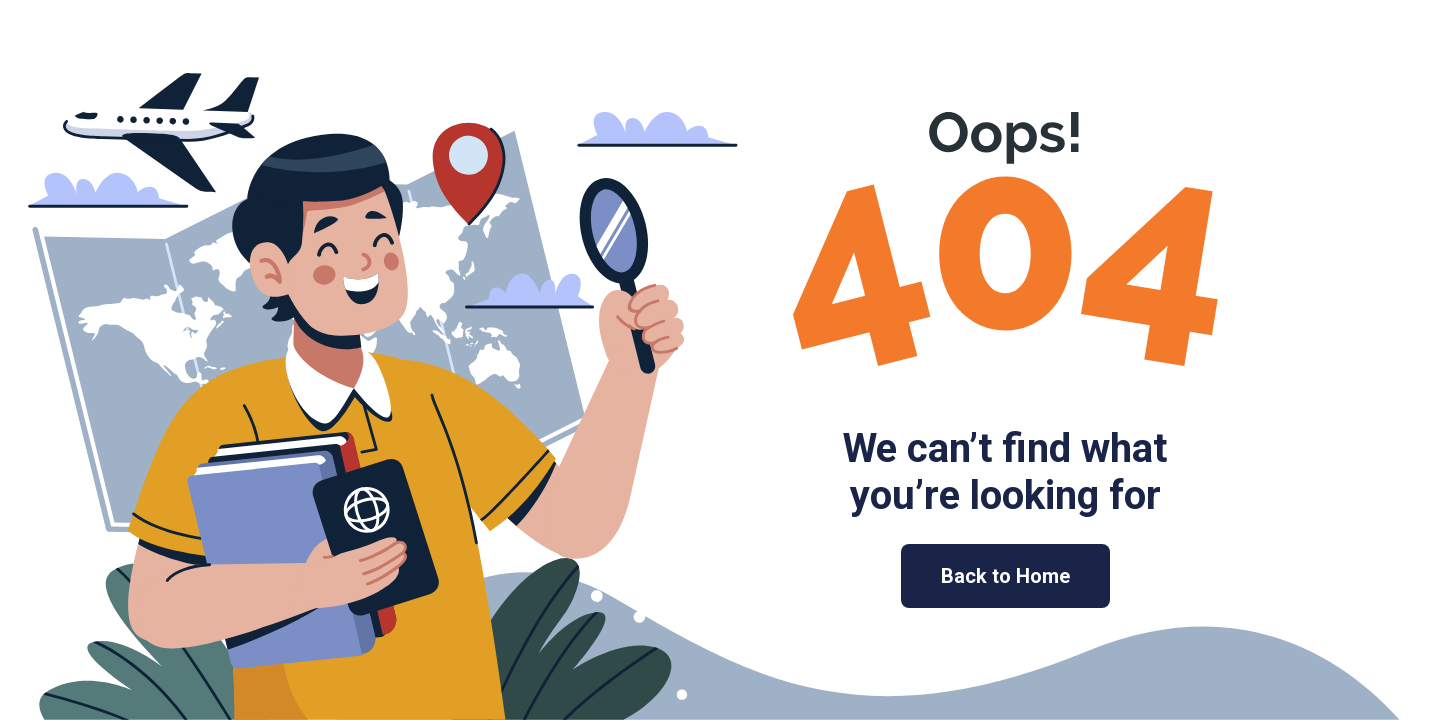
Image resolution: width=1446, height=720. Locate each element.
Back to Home (1005, 576)
